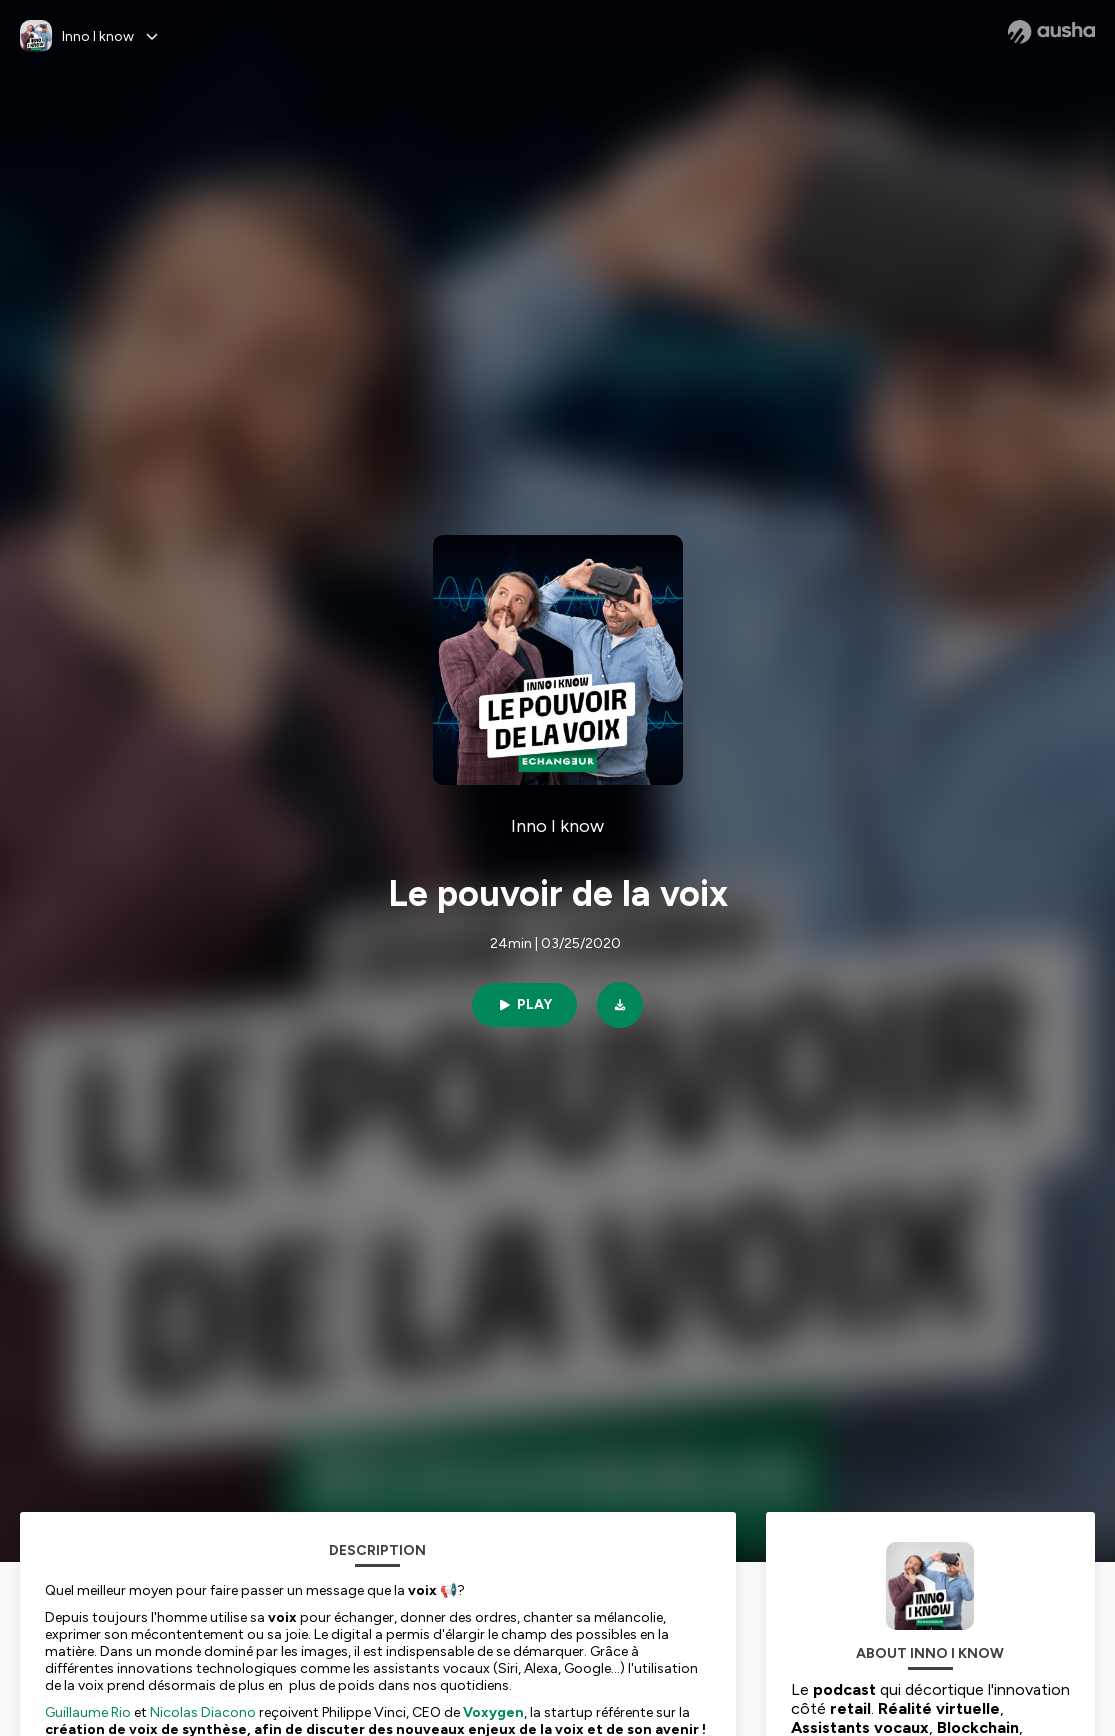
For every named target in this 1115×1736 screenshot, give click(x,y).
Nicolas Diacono (203, 1712)
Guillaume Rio (88, 1712)
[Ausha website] (1051, 32)
